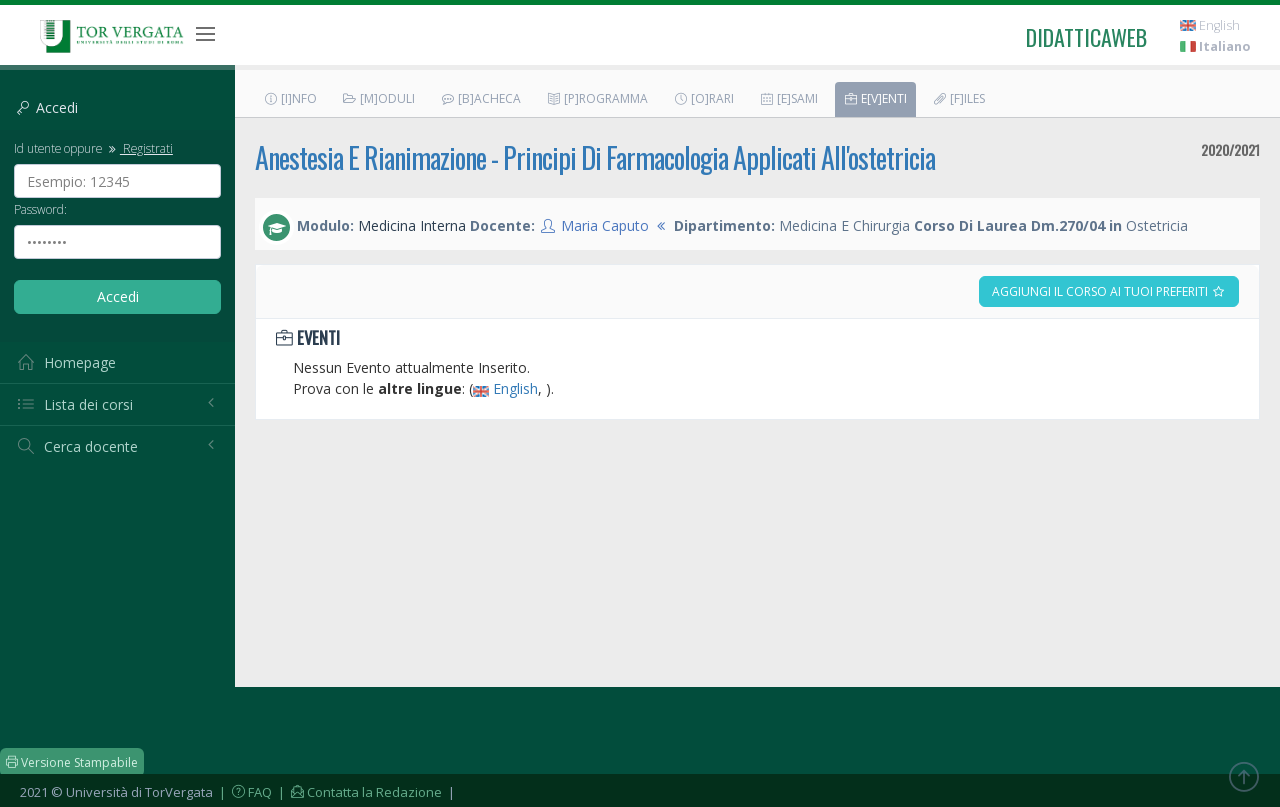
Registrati (139, 148)
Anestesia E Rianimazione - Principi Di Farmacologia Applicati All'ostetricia (595, 157)
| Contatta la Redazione (358, 792)
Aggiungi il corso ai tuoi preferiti (1109, 291)
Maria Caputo (605, 225)
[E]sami (788, 98)
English (1210, 25)
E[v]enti (875, 98)
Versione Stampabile (72, 762)
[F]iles (958, 98)
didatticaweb (1086, 37)
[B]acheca (480, 98)
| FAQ (244, 792)
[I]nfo (290, 98)
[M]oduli (378, 98)
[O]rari (703, 98)
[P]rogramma (597, 98)
